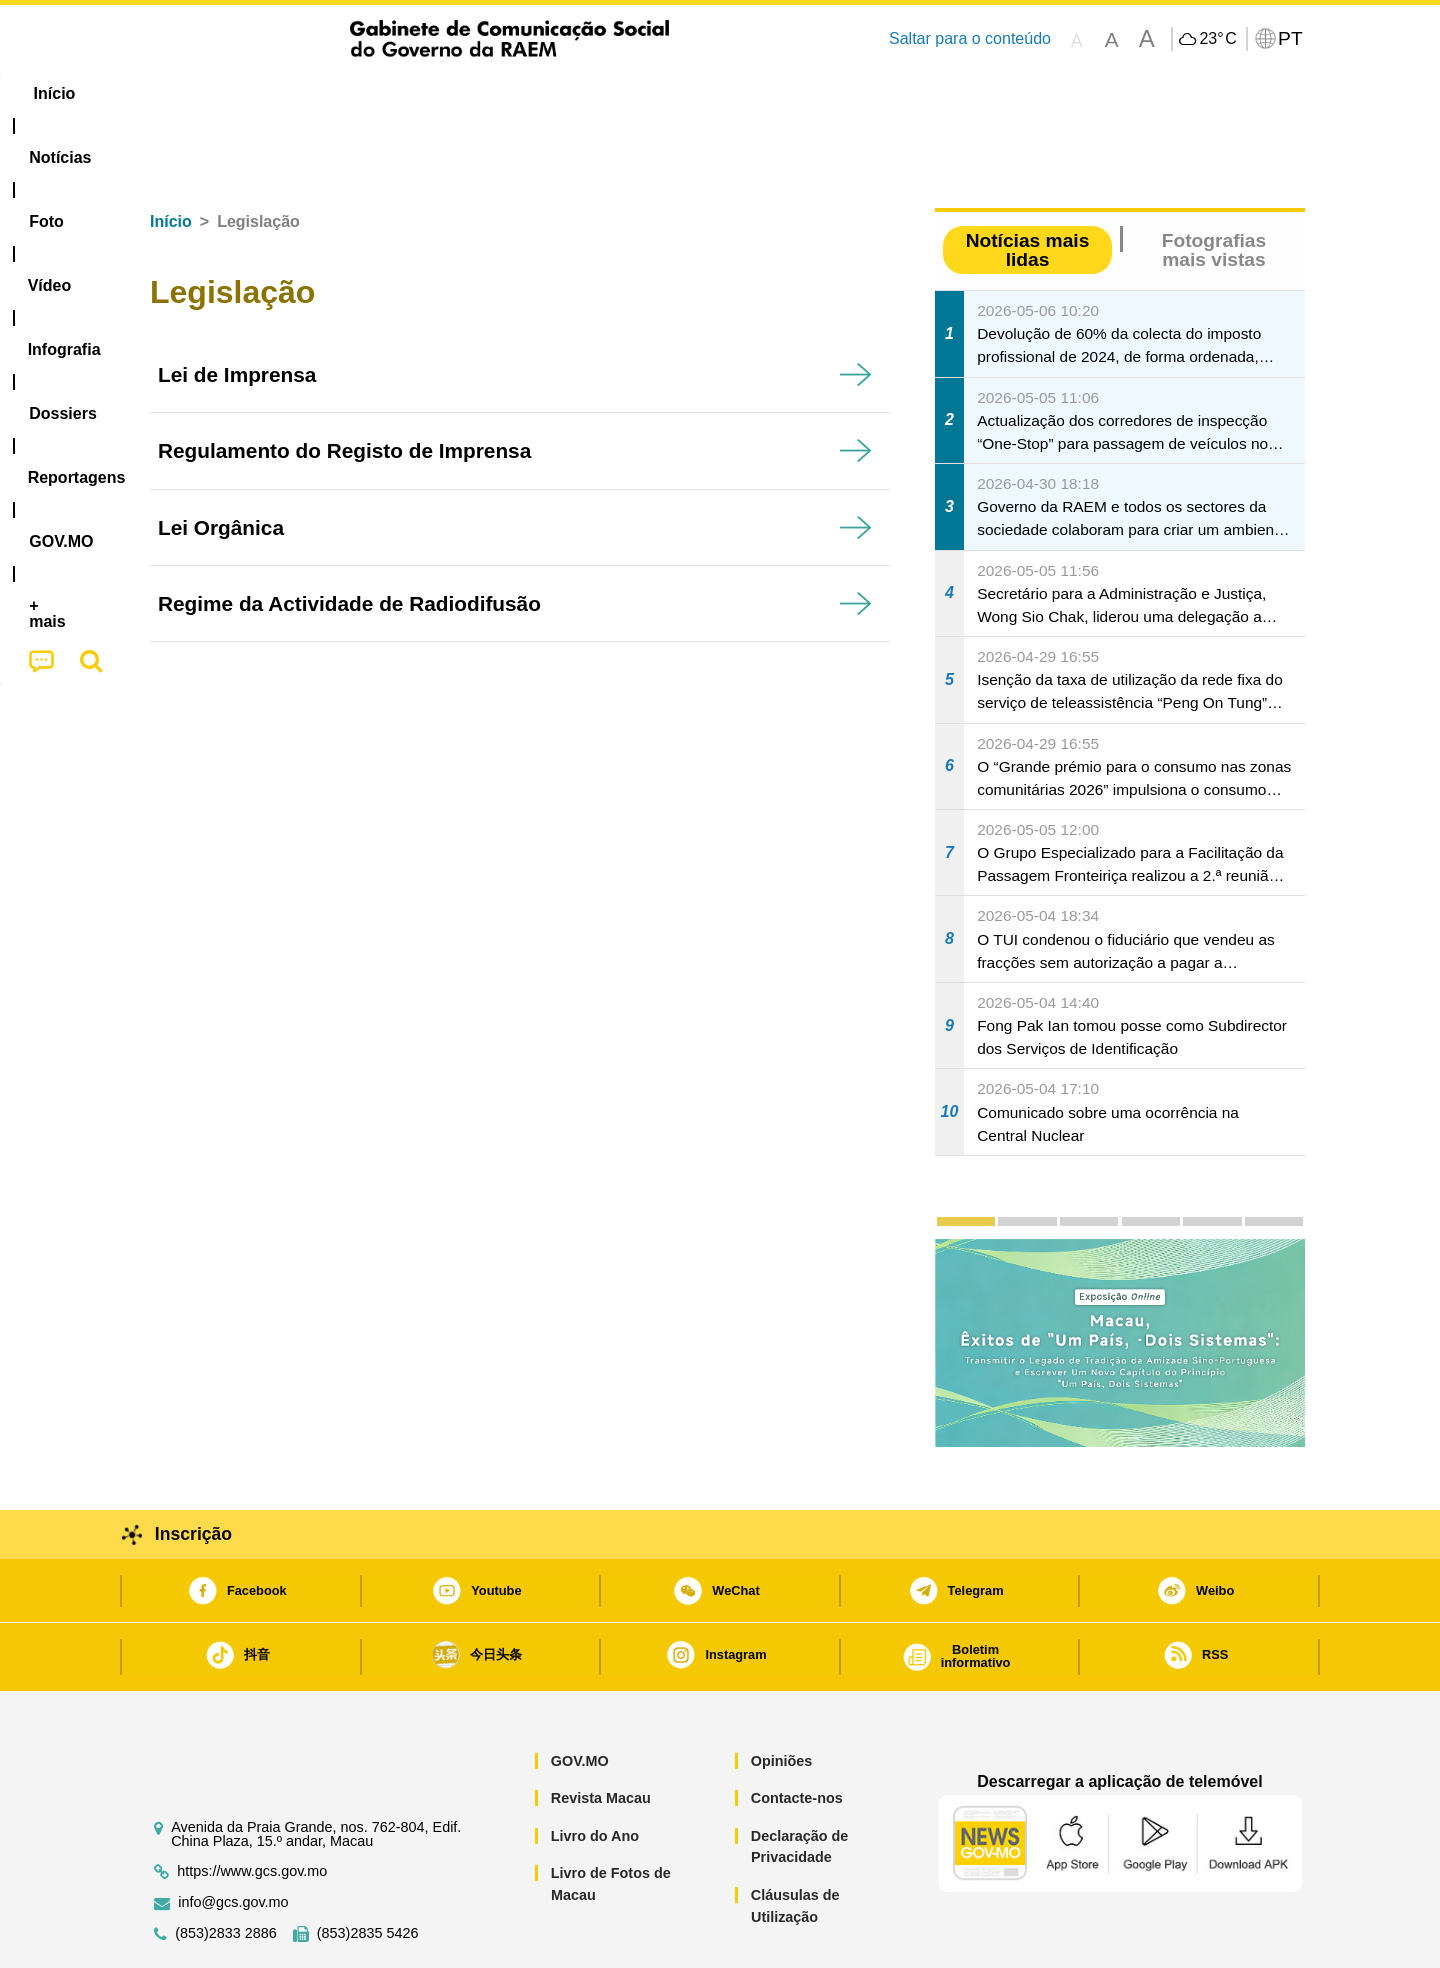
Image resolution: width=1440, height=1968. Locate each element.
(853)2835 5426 (368, 1872)
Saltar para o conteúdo (970, 38)
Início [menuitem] (175, 93)
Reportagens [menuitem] (768, 93)
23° (1217, 39)
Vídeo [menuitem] (440, 93)
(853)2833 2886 (226, 1872)
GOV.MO (580, 1700)
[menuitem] (269, 94)
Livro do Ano (595, 1775)
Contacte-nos (797, 1737)
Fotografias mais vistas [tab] (1214, 189)
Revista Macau (601, 1737)
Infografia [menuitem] (537, 93)
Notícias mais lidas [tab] (1028, 189)
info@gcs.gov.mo (233, 1841)
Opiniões (782, 1700)
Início (171, 160)
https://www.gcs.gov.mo (252, 1810)
